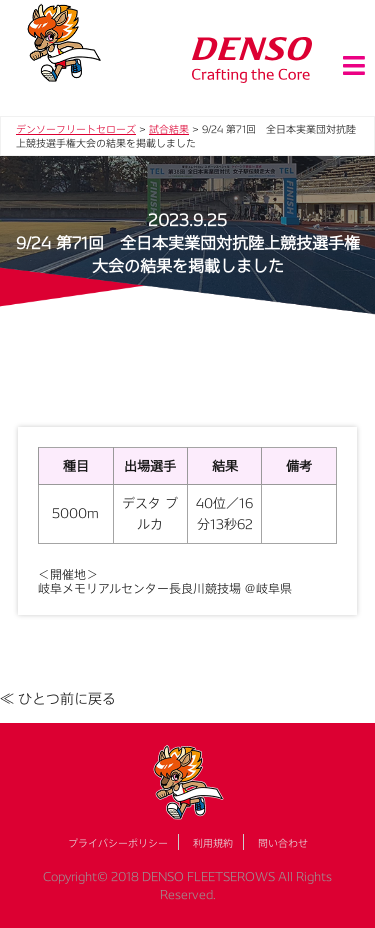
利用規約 (213, 843)
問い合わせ (283, 843)
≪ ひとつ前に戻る (58, 698)
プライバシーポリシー (118, 843)
